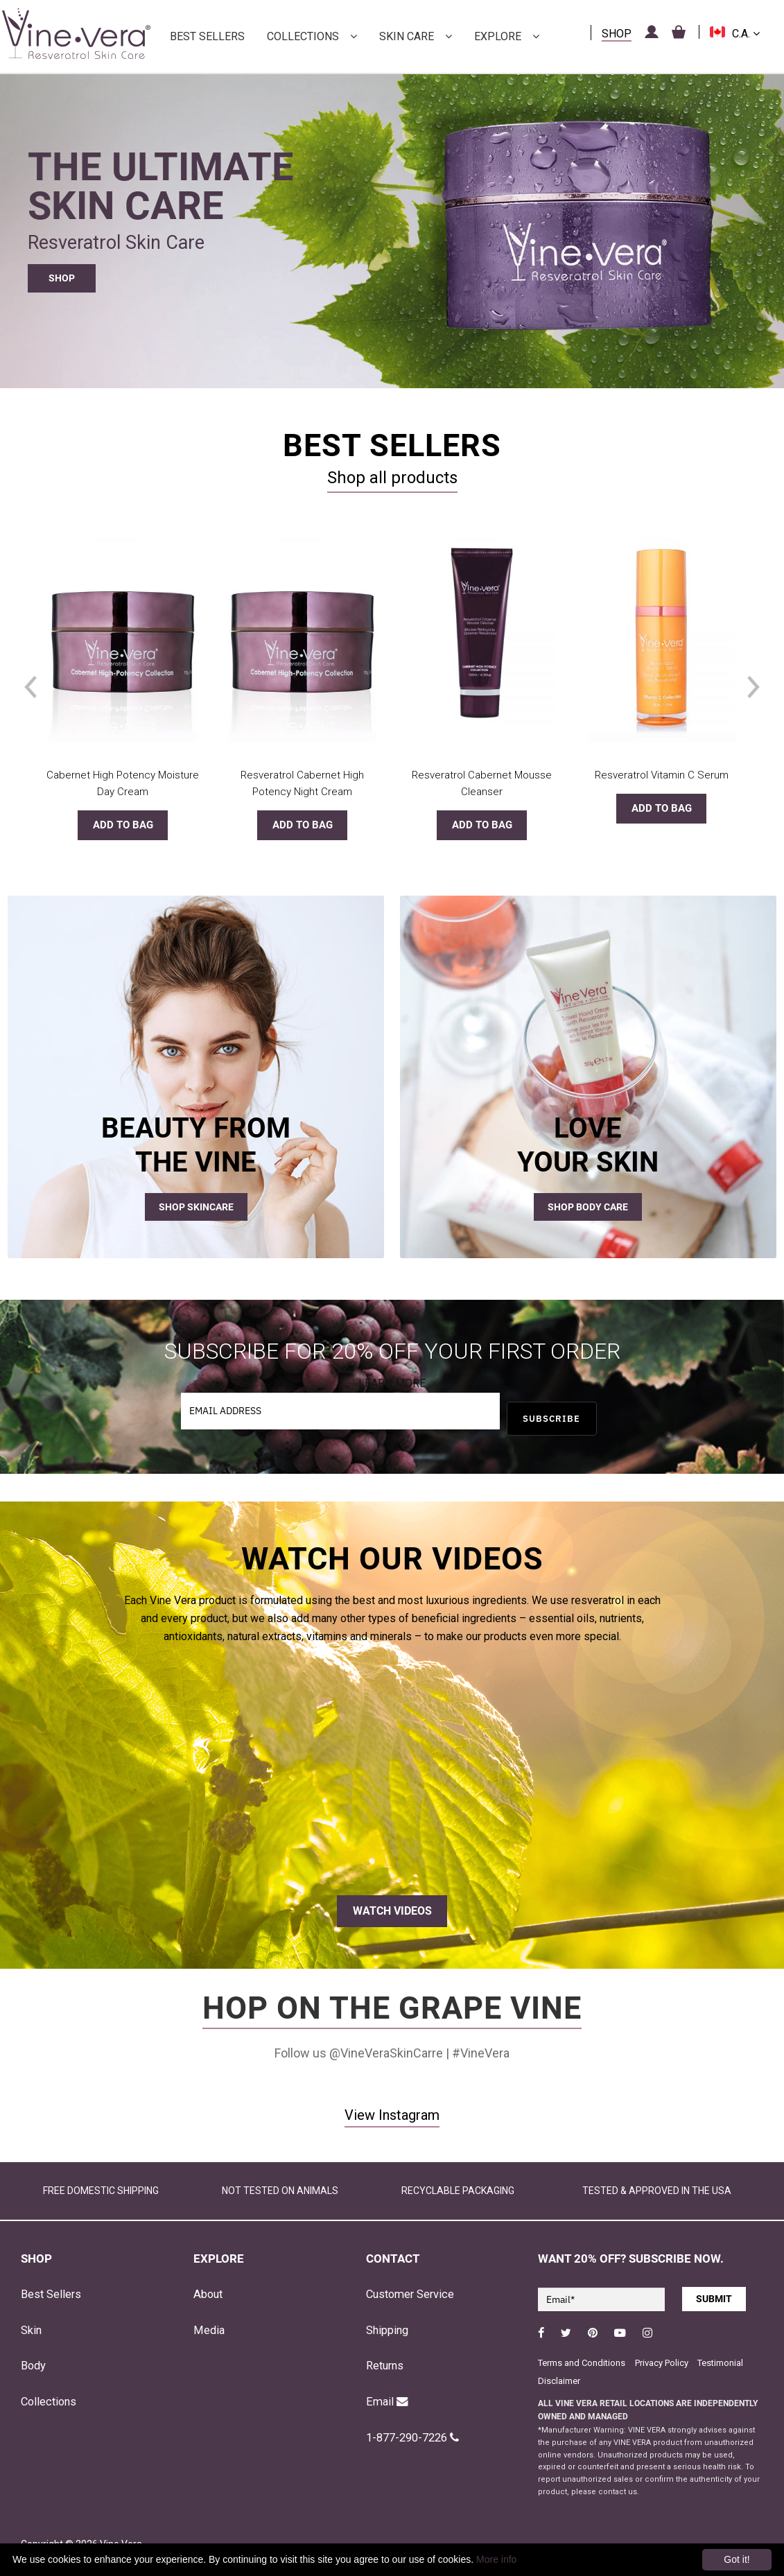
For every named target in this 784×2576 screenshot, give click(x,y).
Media (209, 2330)
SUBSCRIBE (551, 1419)
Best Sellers (207, 36)
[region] (392, 220)
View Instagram (392, 2115)
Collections (303, 36)
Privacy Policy (662, 2363)
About (208, 2294)
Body (33, 2365)
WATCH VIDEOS (392, 1910)
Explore (497, 36)
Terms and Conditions (581, 2363)
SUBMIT (714, 2298)
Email (387, 2401)
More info (496, 2559)
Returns (384, 2365)
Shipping (387, 2330)
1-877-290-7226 (412, 2437)
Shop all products (392, 477)
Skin (31, 2330)
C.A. (746, 33)
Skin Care (406, 36)
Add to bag (123, 825)
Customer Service (410, 2294)
